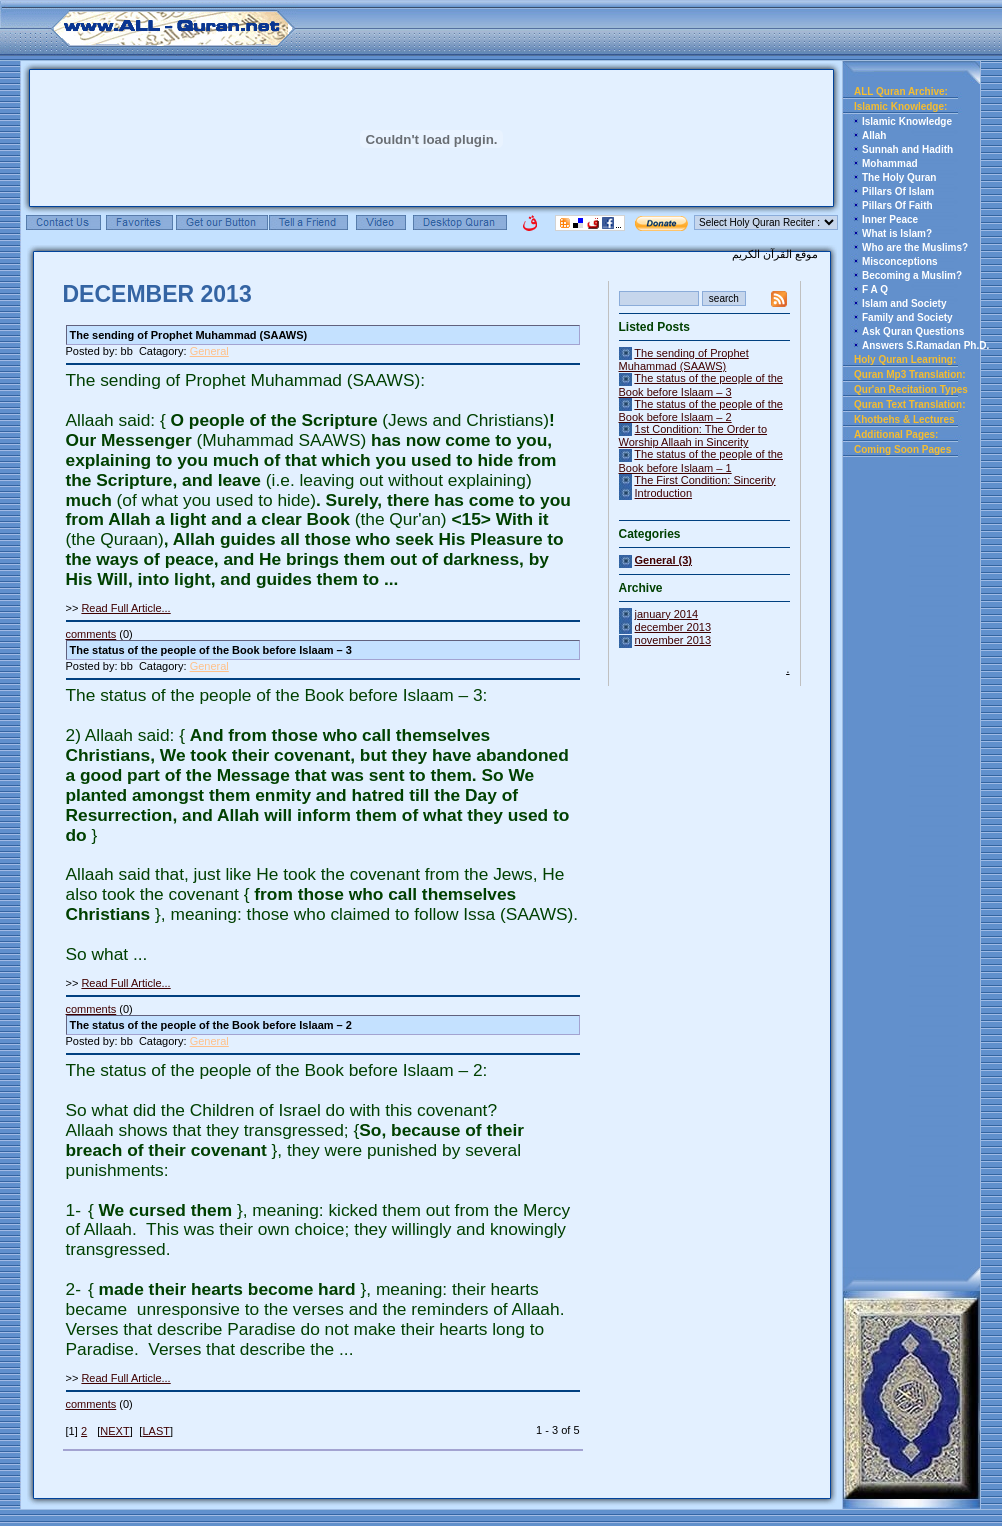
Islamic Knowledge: (900, 106)
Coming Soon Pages (902, 449)
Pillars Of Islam (898, 191)
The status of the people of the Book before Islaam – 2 (701, 410)
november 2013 (673, 640)
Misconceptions (900, 261)
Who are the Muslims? (915, 247)
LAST (156, 1431)
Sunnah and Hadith (907, 149)
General (209, 351)
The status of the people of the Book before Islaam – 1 (701, 460)
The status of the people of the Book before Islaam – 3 (701, 384)
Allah (874, 135)
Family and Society (907, 317)
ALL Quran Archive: (901, 91)
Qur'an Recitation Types (911, 389)
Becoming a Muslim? (912, 275)
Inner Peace (890, 219)
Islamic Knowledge (907, 121)
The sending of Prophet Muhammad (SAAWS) (684, 359)
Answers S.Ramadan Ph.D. (925, 345)
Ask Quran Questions (913, 331)
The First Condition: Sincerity (704, 480)
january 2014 (667, 614)
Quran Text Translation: (910, 404)
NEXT (114, 1431)
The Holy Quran (899, 177)
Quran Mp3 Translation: (910, 374)
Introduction (663, 493)
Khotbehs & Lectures (904, 419)
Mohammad (890, 163)
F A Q (875, 289)
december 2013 (673, 627)
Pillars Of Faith (897, 205)
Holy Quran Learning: (905, 359)
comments (91, 634)
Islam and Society (904, 303)
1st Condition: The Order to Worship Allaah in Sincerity (693, 435)
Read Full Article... (125, 608)
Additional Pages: (896, 434)
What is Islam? (897, 233)
